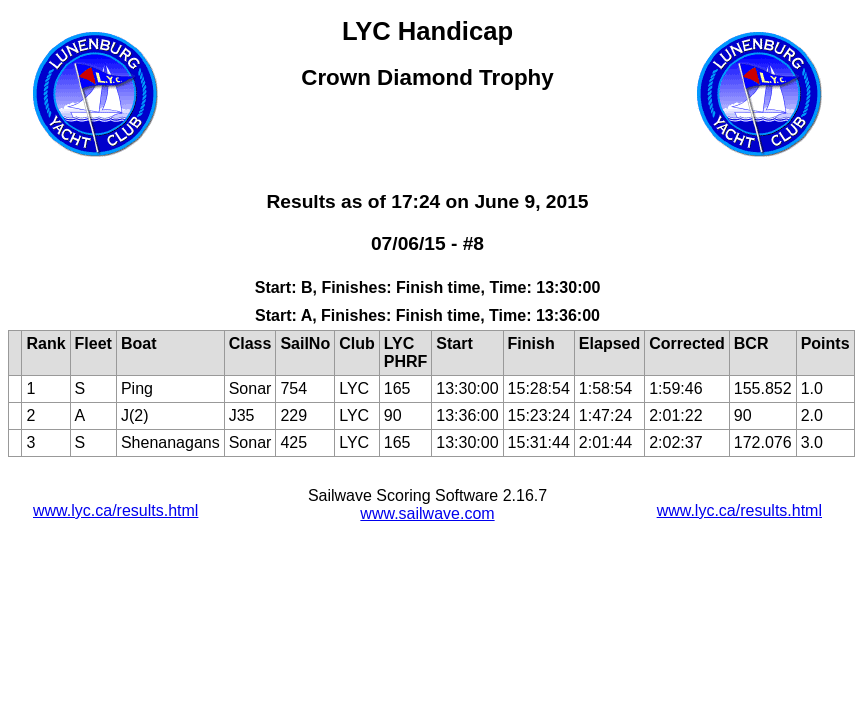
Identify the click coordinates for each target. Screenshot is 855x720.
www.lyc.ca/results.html (115, 510)
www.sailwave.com (427, 513)
